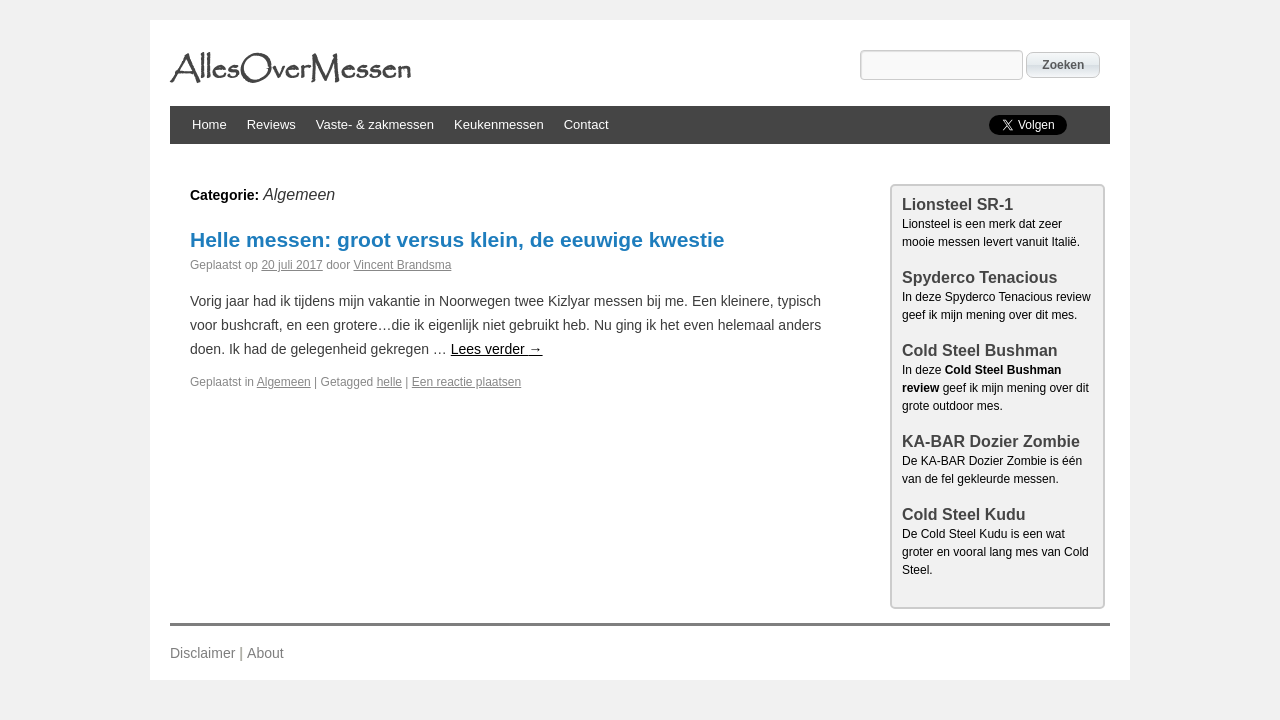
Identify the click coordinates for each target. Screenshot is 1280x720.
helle (389, 382)
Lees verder (497, 349)
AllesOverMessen (290, 70)
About (265, 653)
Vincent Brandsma (403, 265)
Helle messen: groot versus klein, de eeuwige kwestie (457, 239)
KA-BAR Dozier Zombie (991, 441)
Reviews (271, 124)
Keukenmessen (499, 124)
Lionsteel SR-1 (957, 204)
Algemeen (284, 382)
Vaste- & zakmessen (375, 124)
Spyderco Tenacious (979, 277)
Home (209, 124)
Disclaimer (202, 653)
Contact (586, 124)
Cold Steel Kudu (964, 514)
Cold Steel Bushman (980, 350)
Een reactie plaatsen (466, 382)
